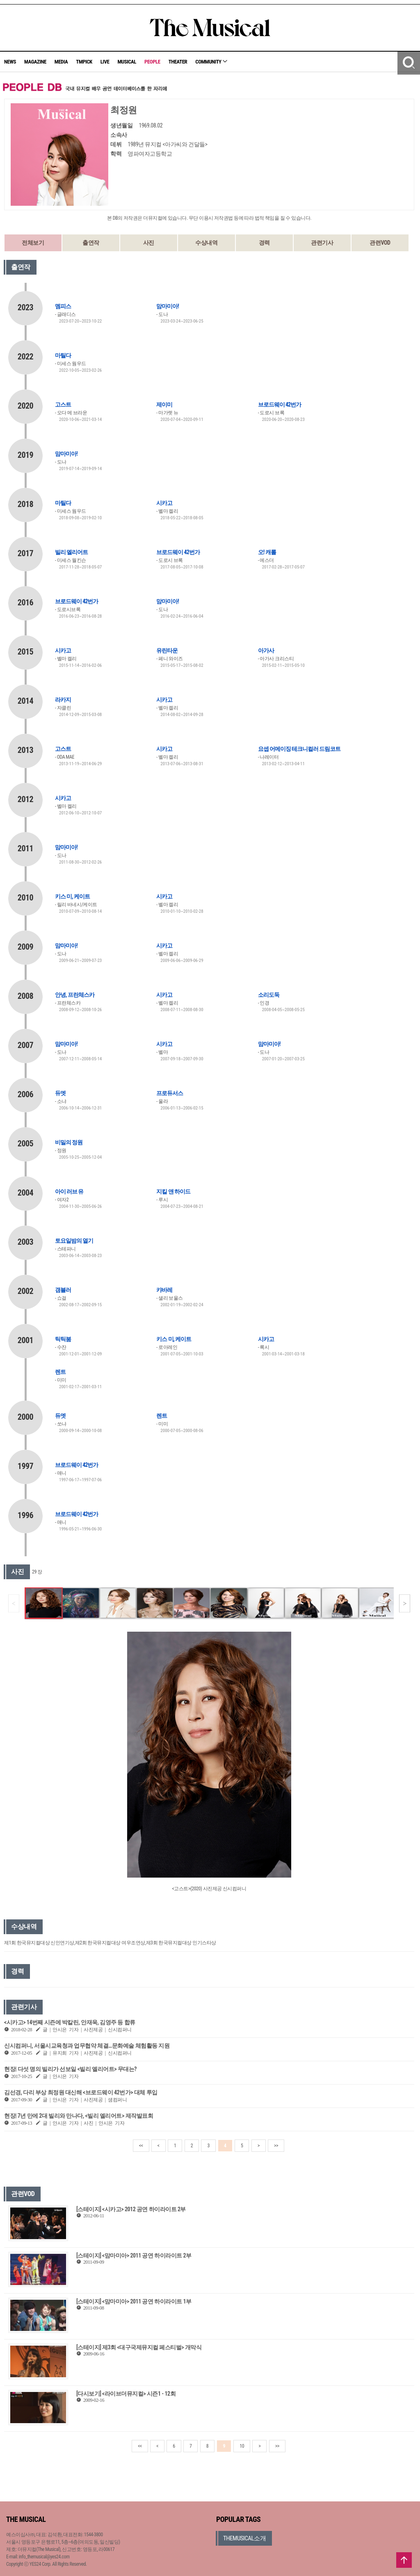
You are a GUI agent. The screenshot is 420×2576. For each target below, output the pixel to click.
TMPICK (84, 62)
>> (276, 2146)
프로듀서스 (169, 1093)
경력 (264, 242)
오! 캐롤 (267, 552)
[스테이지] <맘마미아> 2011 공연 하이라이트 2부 (134, 2255)
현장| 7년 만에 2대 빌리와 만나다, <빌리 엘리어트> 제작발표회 (78, 2115)
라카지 (63, 699)
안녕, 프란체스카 (74, 994)
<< (141, 2146)
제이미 (164, 404)
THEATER (178, 62)
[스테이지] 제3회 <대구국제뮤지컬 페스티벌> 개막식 (138, 2347)
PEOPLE (152, 62)
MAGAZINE (35, 62)
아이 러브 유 (69, 1191)
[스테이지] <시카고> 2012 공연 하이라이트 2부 (131, 2209)
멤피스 (63, 306)
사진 (148, 242)
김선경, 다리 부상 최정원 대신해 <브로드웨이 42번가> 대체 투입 (81, 2092)
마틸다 (63, 355)
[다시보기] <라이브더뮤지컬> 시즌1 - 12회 (126, 2393)
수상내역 (206, 242)
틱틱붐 (63, 1339)
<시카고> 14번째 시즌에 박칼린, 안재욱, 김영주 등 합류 (69, 2022)
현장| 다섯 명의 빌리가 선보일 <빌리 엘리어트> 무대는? (70, 2069)
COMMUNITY (211, 62)
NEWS (10, 62)
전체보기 (33, 242)
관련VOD (380, 242)
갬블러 (63, 1290)
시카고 (164, 503)
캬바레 (164, 1290)
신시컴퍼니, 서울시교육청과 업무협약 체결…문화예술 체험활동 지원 (86, 2045)
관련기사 (322, 242)
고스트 (63, 404)
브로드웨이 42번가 (279, 404)
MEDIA (61, 62)
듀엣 (60, 1093)
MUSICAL (126, 62)
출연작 (90, 242)
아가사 (266, 650)
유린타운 (167, 650)
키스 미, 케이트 (72, 896)
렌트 (60, 1372)
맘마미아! (167, 306)
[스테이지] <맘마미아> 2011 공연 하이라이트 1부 (134, 2301)
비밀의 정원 (68, 1142)
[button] (404, 1603)
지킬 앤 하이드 (173, 1191)
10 (242, 2446)
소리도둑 (268, 994)
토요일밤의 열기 (74, 1240)
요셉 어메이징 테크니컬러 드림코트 (299, 749)
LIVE (105, 62)
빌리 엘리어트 (71, 552)
